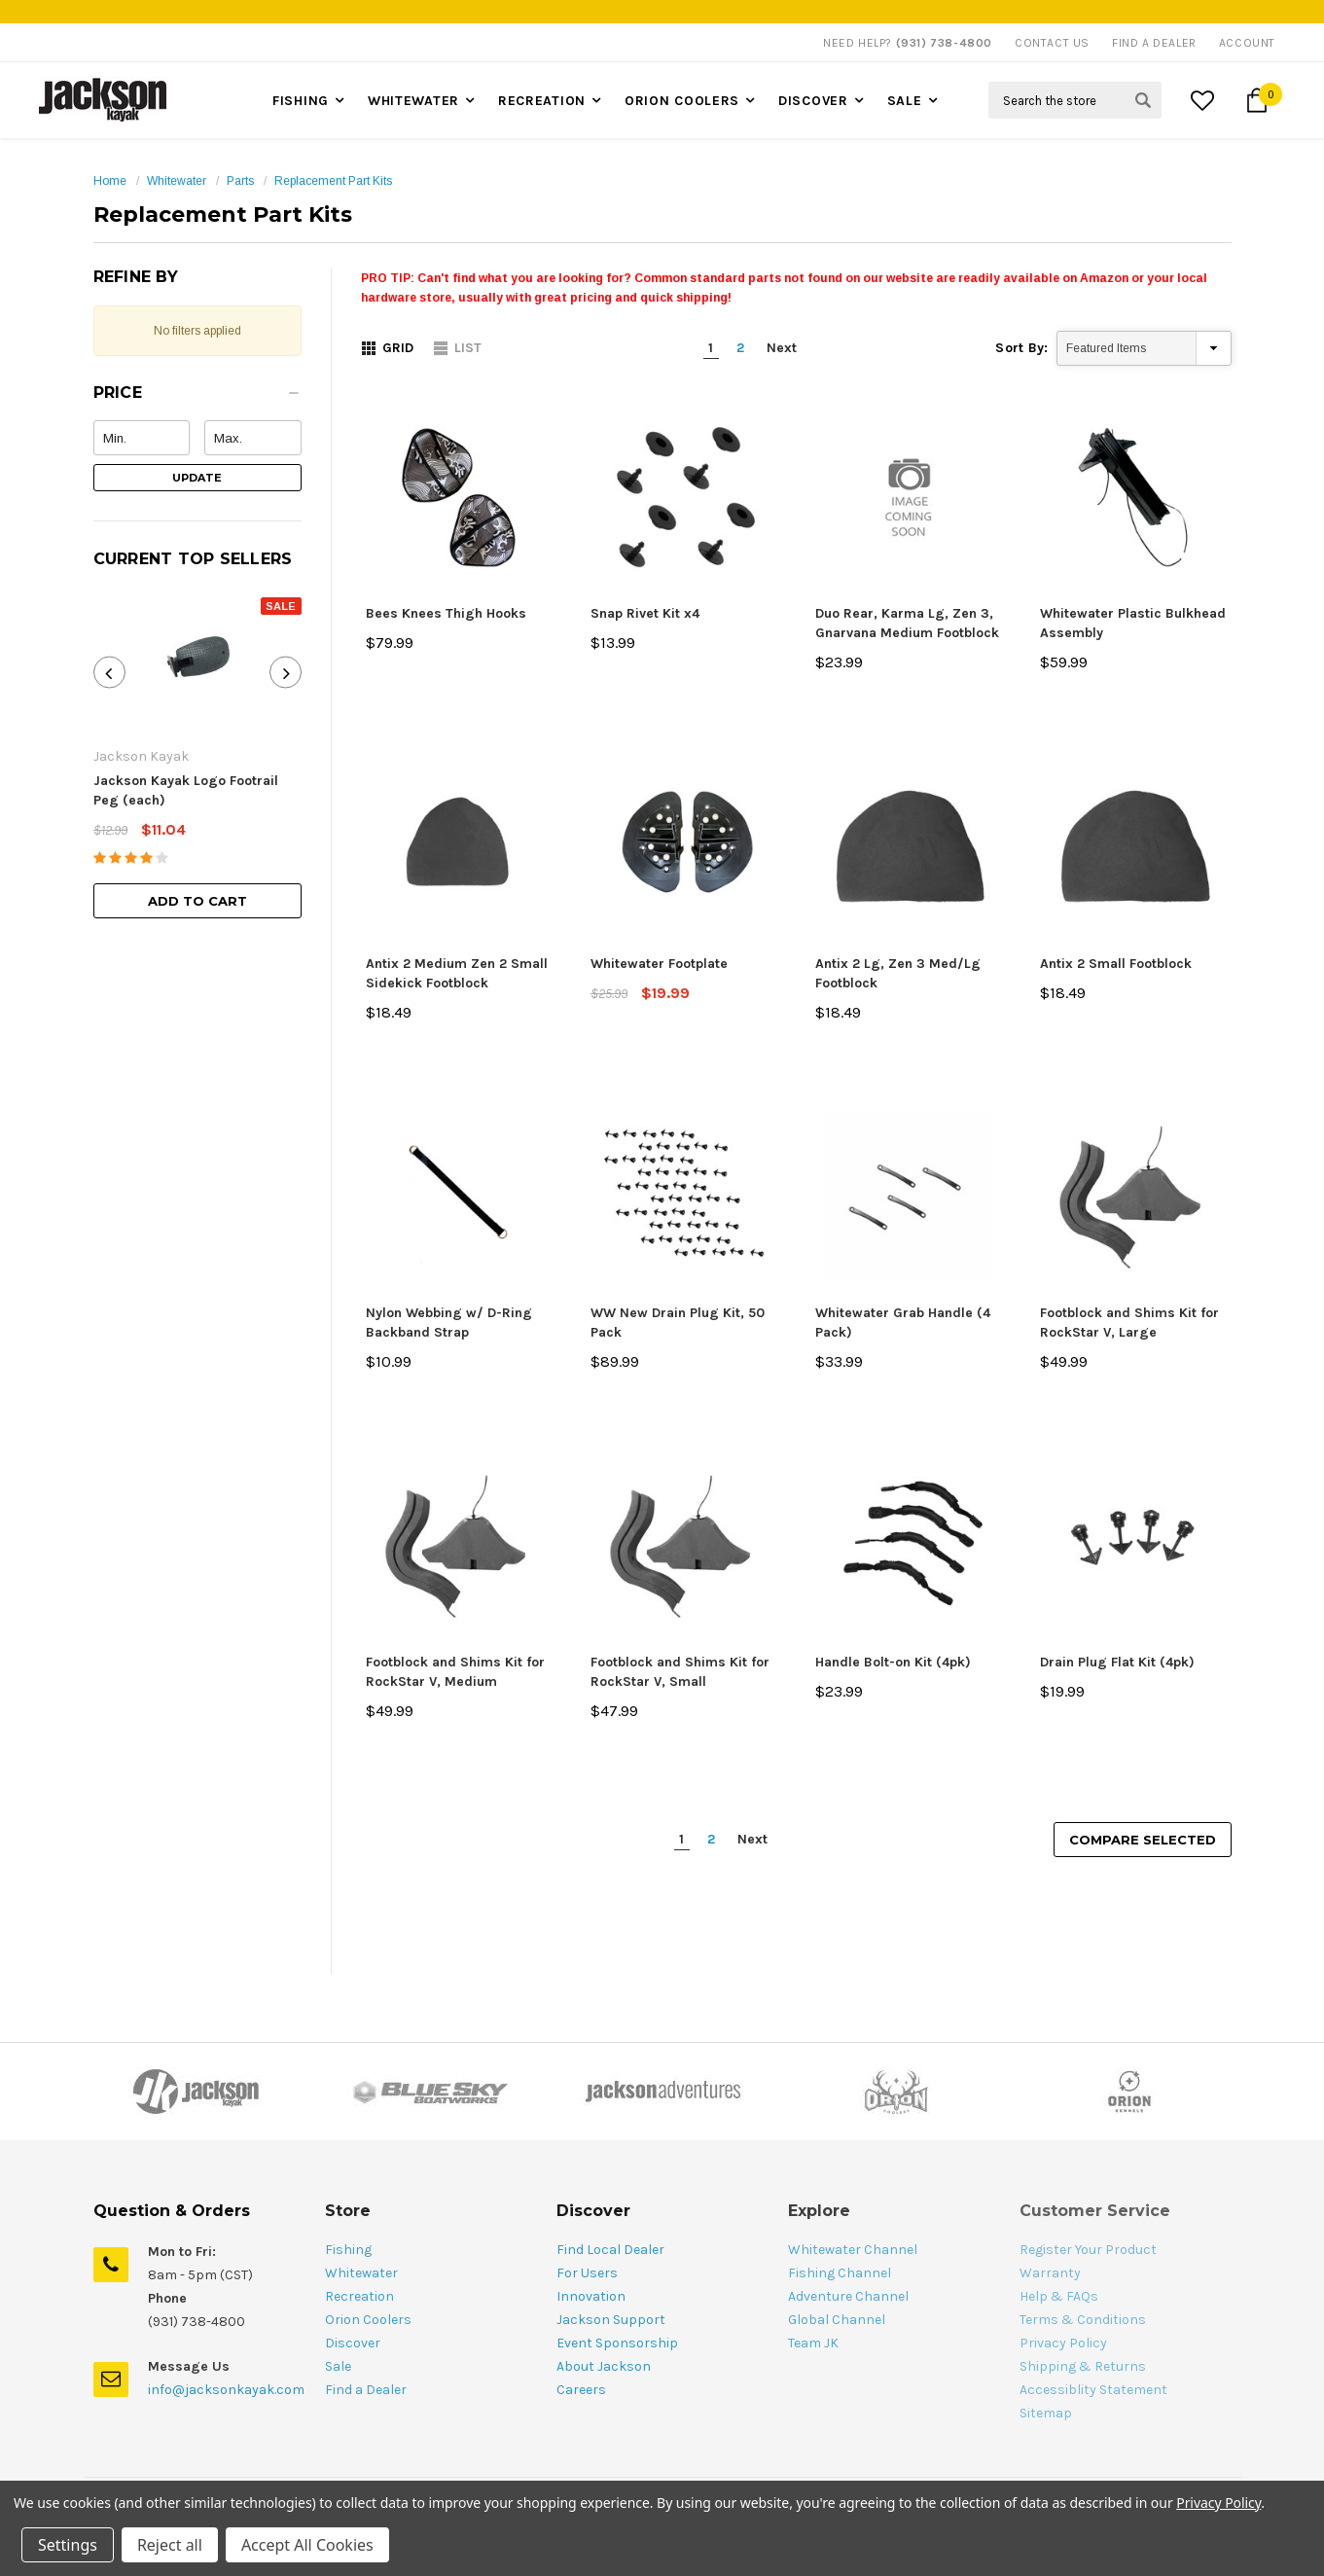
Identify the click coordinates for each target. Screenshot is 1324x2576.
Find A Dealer (1154, 43)
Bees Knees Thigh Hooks (446, 613)
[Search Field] (1075, 100)
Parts (240, 181)
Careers (581, 2389)
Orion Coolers (682, 100)
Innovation (591, 2296)
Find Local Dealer (610, 2249)
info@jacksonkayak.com (226, 2389)
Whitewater (413, 100)
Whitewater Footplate (659, 963)
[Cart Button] (1256, 100)
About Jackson (603, 2366)
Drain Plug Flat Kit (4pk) (1117, 1662)
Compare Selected (1142, 1839)
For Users (587, 2273)
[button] (197, 397)
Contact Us (1052, 43)
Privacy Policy (1218, 2502)
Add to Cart (197, 901)
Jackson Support (610, 2319)
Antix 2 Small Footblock (1116, 963)
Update (197, 477)
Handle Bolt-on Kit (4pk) (893, 1662)
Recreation (542, 100)
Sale (904, 100)
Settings (67, 2545)
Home (109, 181)
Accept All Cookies (307, 2545)
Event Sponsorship (617, 2343)
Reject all (169, 2545)
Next (782, 348)
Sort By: (1021, 348)
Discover (813, 100)
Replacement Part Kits (333, 181)
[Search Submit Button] (1143, 100)
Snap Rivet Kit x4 (644, 613)
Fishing (300, 100)
